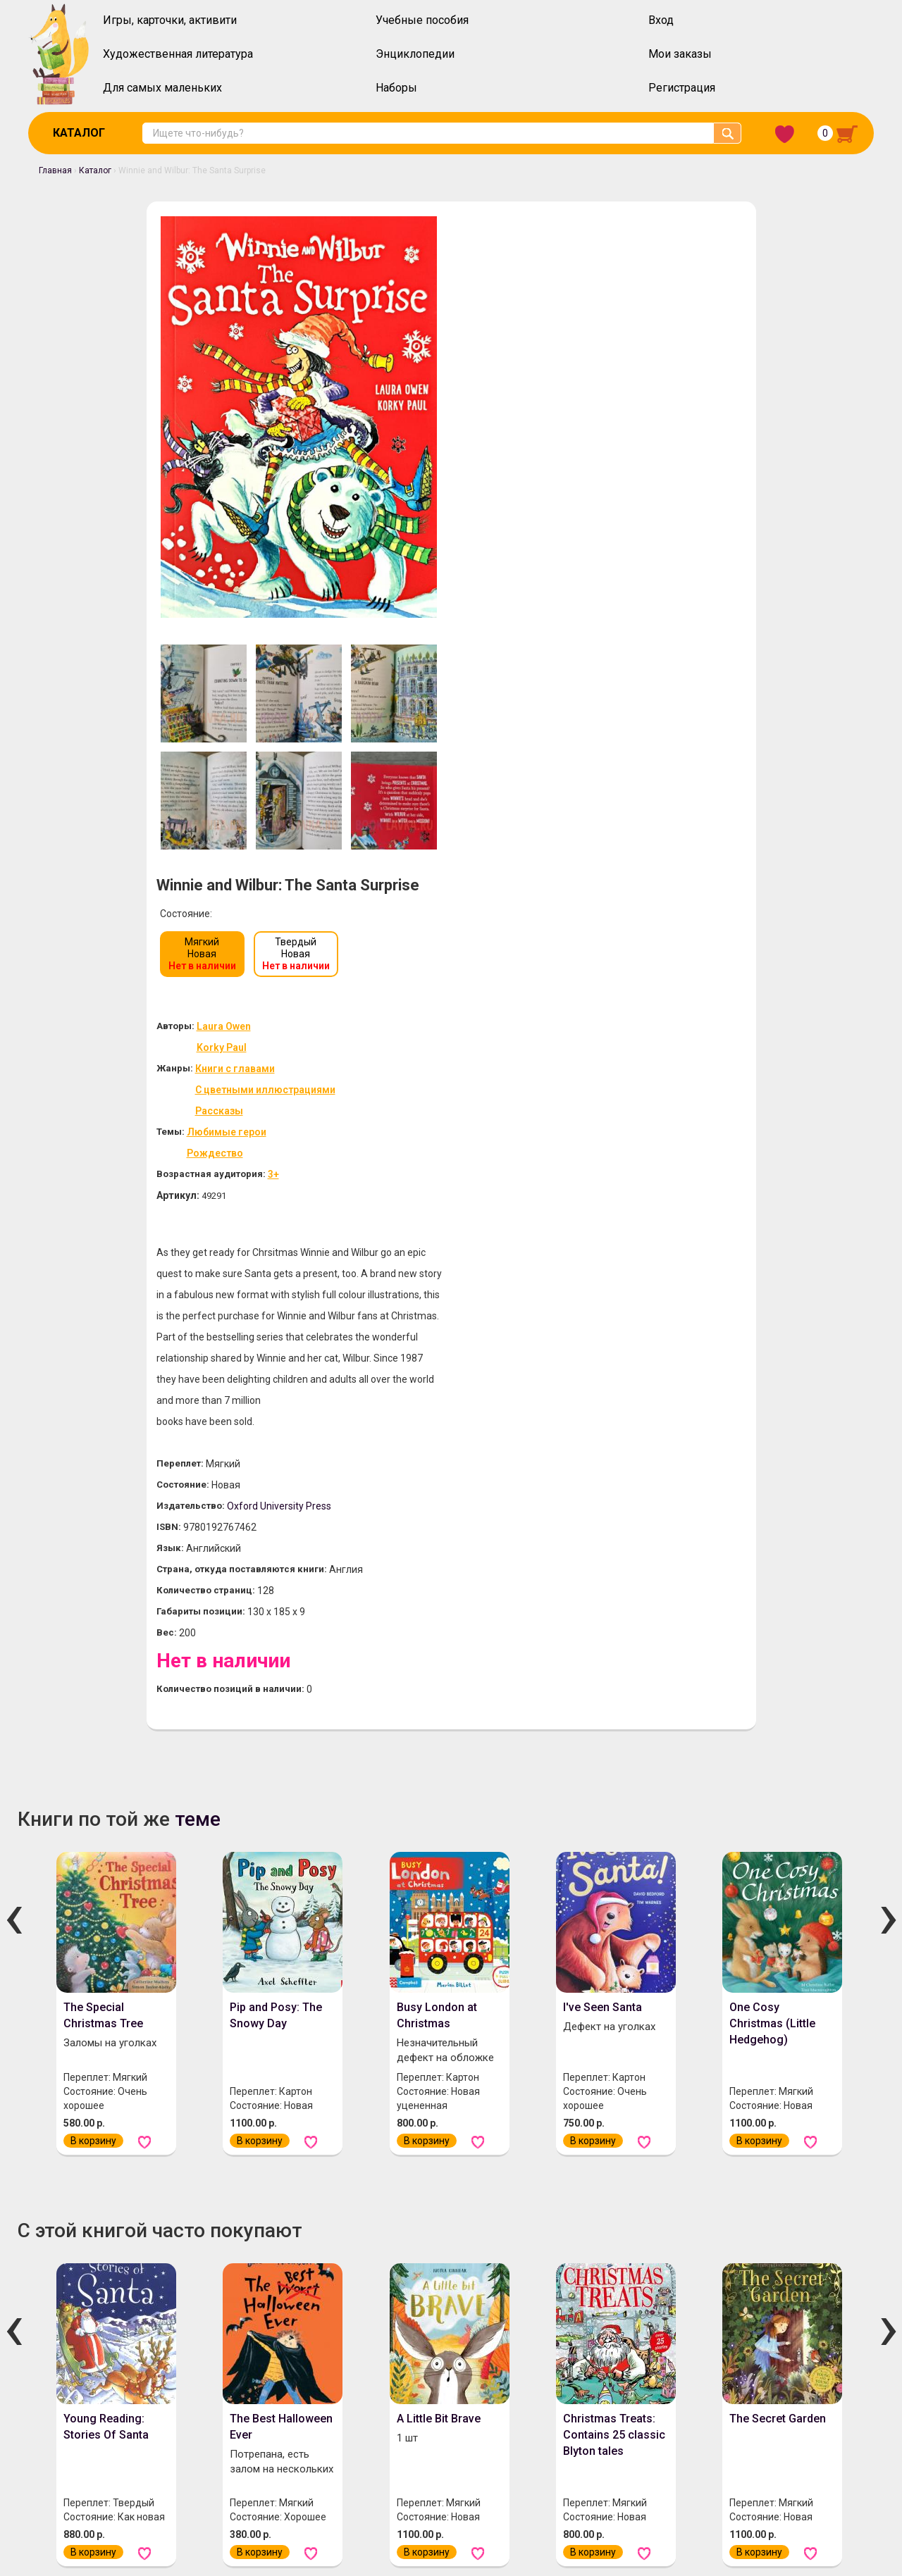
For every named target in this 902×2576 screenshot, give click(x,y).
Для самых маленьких (162, 87)
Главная (55, 170)
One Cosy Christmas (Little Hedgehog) (772, 1360)
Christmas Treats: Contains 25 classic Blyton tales (614, 1772)
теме (198, 1156)
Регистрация (681, 87)
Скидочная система (95, 2462)
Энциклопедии (415, 54)
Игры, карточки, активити (170, 20)
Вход (661, 20)
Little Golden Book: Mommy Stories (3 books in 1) (445, 2182)
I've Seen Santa (602, 1344)
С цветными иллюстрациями (571, 427)
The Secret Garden (777, 1755)
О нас (62, 2425)
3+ (583, 511)
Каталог (79, 132)
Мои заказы (680, 54)
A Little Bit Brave (439, 1755)
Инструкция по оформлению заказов (291, 2425)
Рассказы (525, 448)
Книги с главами (541, 405)
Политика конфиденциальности (473, 2425)
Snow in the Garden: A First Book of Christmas (780, 2182)
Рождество (522, 490)
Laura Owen (531, 363)
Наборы (396, 87)
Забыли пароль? (826, 2414)
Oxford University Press (590, 842)
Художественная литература (178, 54)
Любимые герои (534, 469)
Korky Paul (529, 384)
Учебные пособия (422, 20)
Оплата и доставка (140, 2425)
